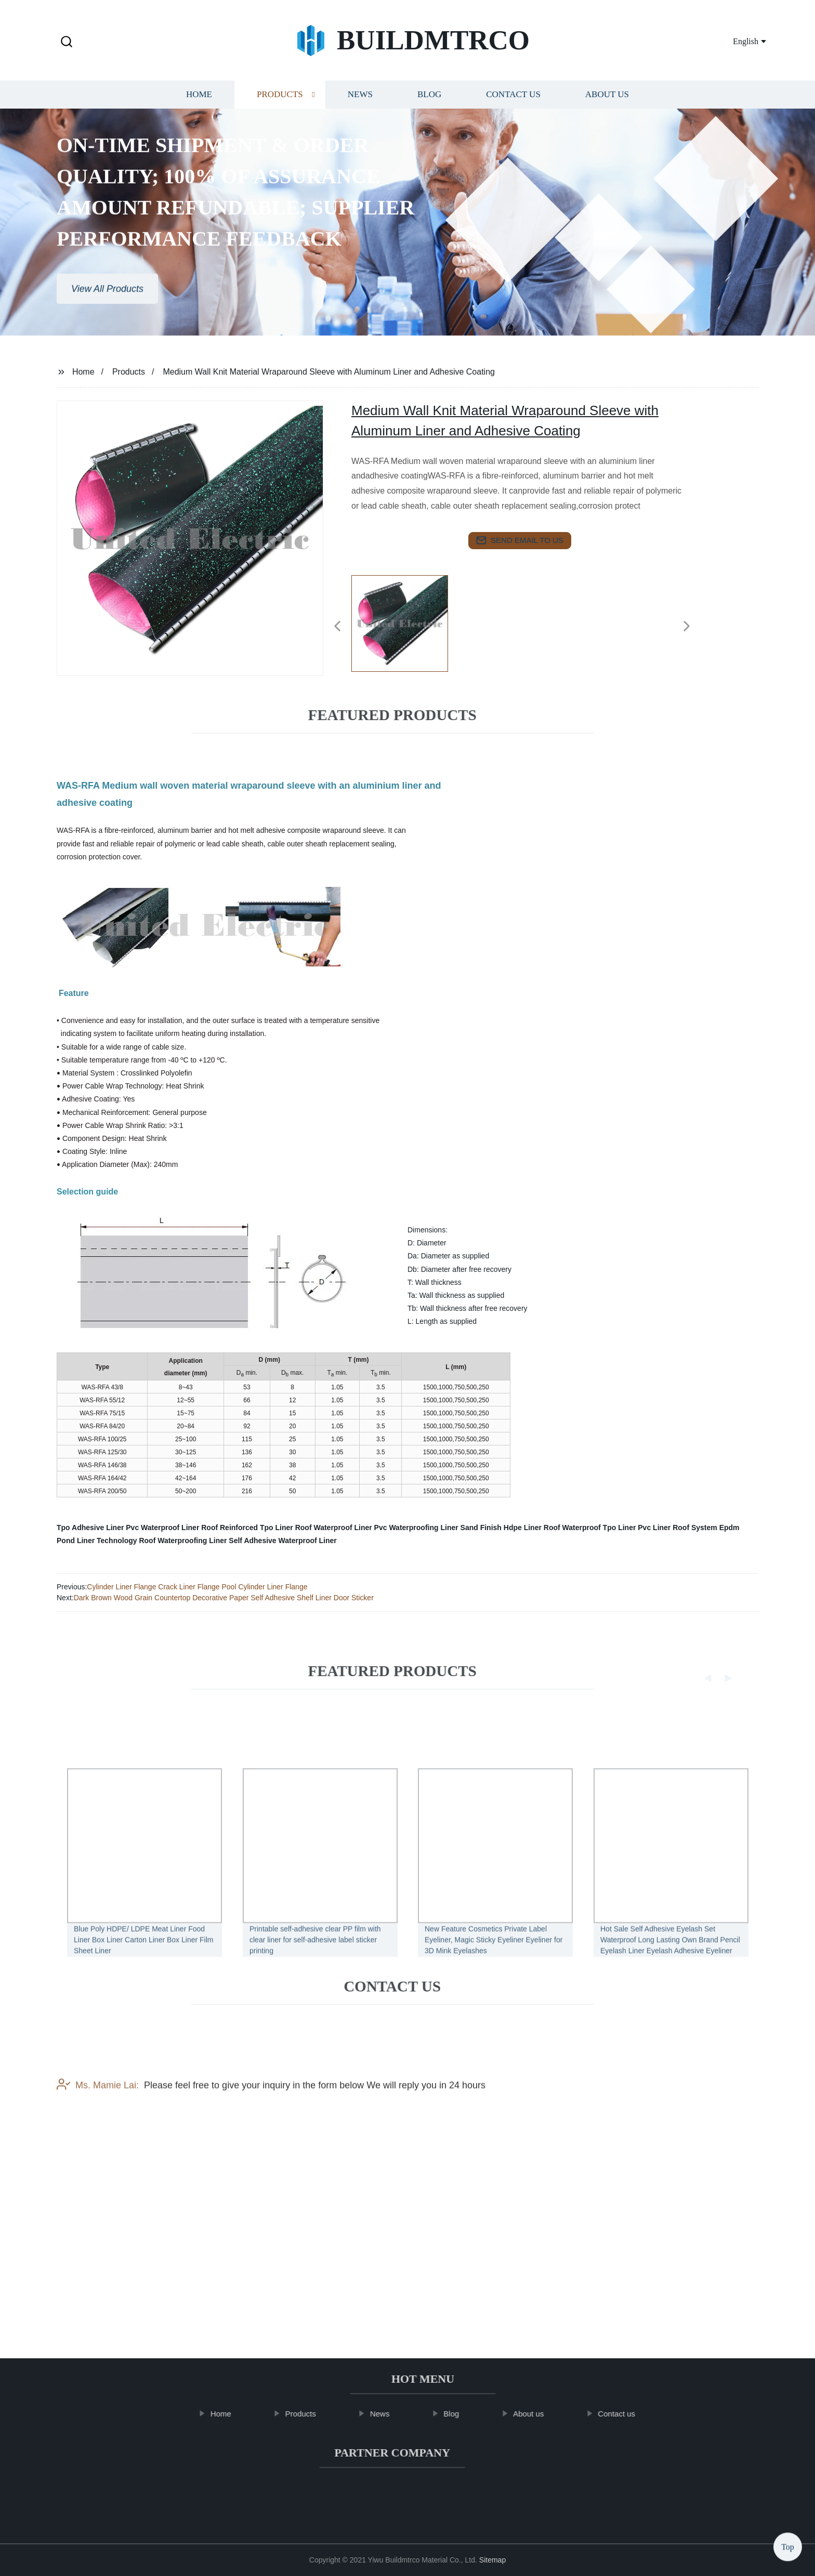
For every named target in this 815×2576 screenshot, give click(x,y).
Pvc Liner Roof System (677, 1527)
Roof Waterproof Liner (333, 1527)
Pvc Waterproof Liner (162, 1527)
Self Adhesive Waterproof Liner (282, 1540)
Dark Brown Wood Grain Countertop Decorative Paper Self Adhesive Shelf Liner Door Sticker (224, 1598)
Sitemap (492, 2560)
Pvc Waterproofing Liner (416, 1527)
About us (607, 101)
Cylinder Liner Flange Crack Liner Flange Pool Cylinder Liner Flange (197, 1587)
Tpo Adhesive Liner (90, 1527)
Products (280, 101)
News (360, 101)
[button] (66, 42)
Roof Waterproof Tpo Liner (590, 1527)
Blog (429, 101)
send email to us (519, 540)
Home (199, 101)
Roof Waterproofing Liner (183, 1540)
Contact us (513, 101)
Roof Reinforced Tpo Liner (247, 1527)
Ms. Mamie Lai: (98, 2153)
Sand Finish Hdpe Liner (501, 1527)
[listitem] (407, 621)
